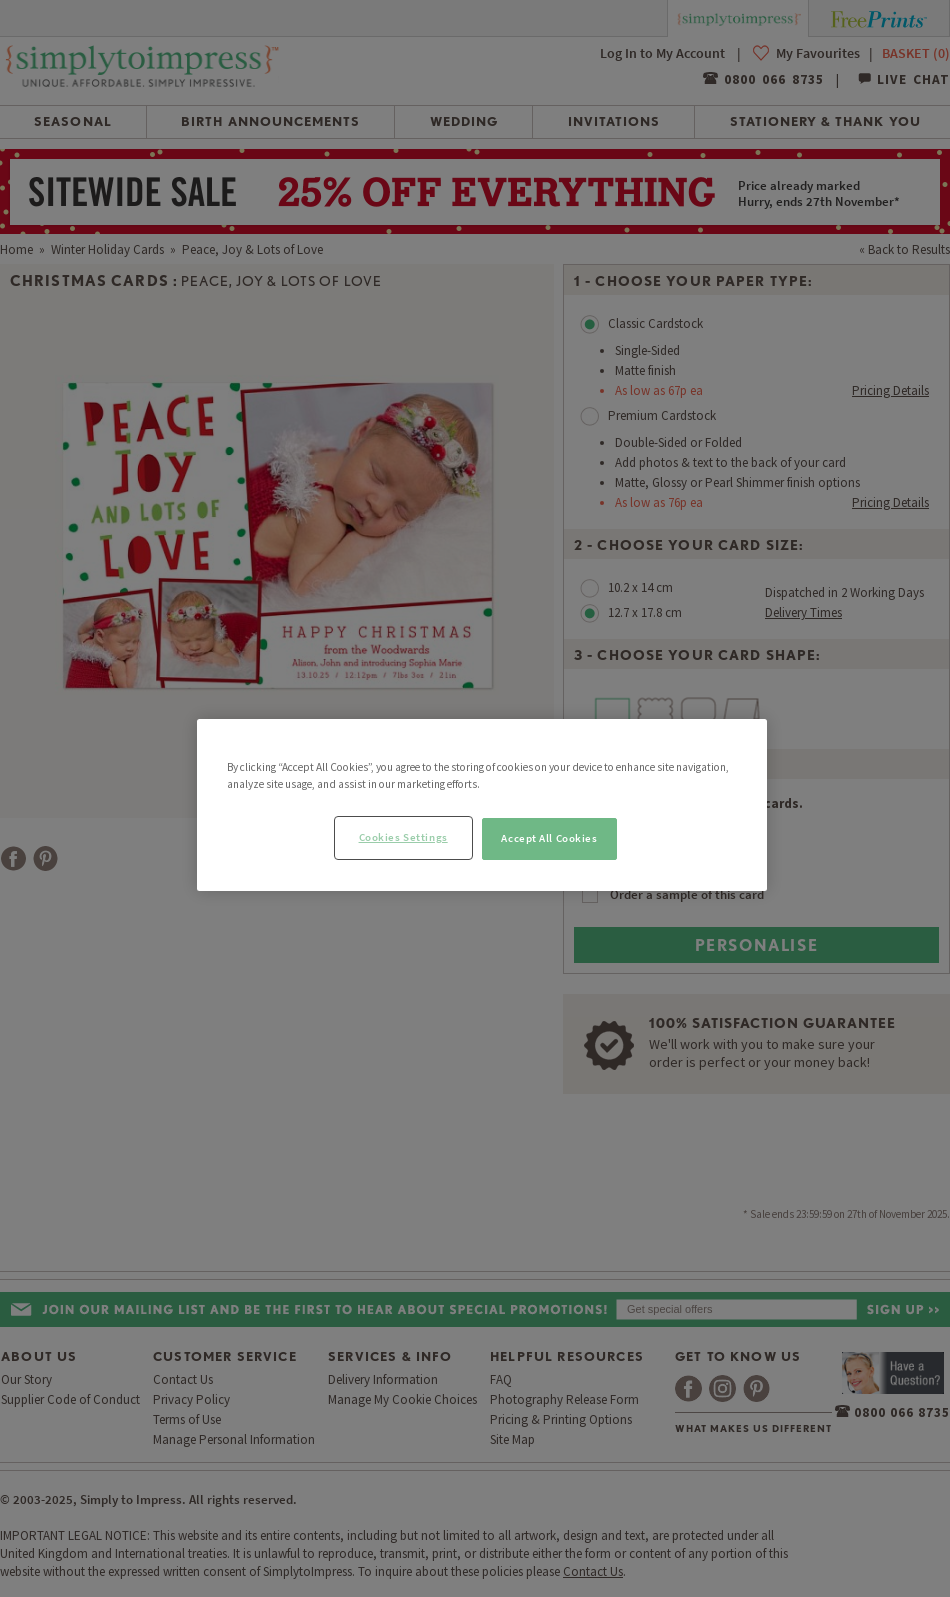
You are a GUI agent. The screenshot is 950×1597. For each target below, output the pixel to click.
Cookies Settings (403, 837)
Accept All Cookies (549, 838)
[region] (482, 805)
